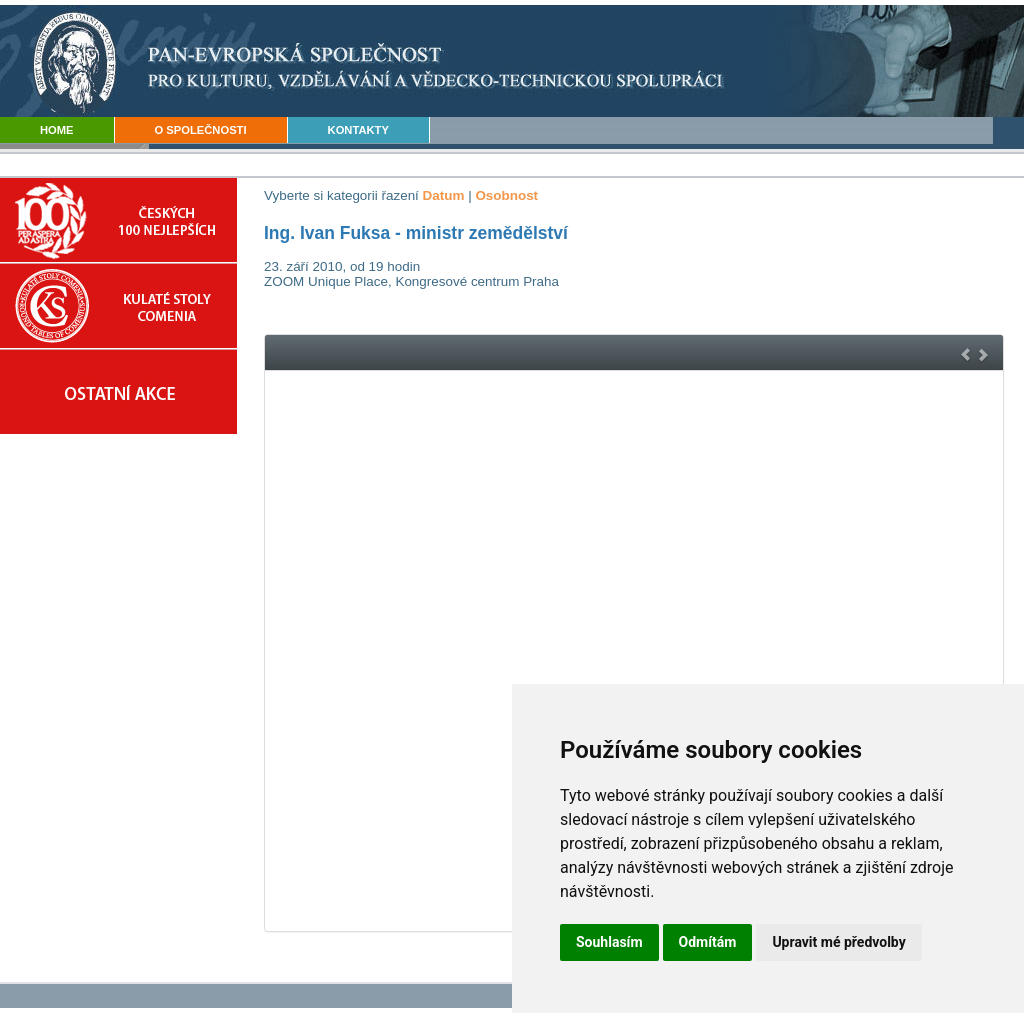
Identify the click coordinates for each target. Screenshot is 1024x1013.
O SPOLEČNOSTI (201, 130)
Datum (444, 195)
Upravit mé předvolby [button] (838, 942)
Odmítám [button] (708, 942)
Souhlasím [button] (609, 942)
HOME (57, 130)
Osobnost (506, 195)
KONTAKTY (358, 130)
